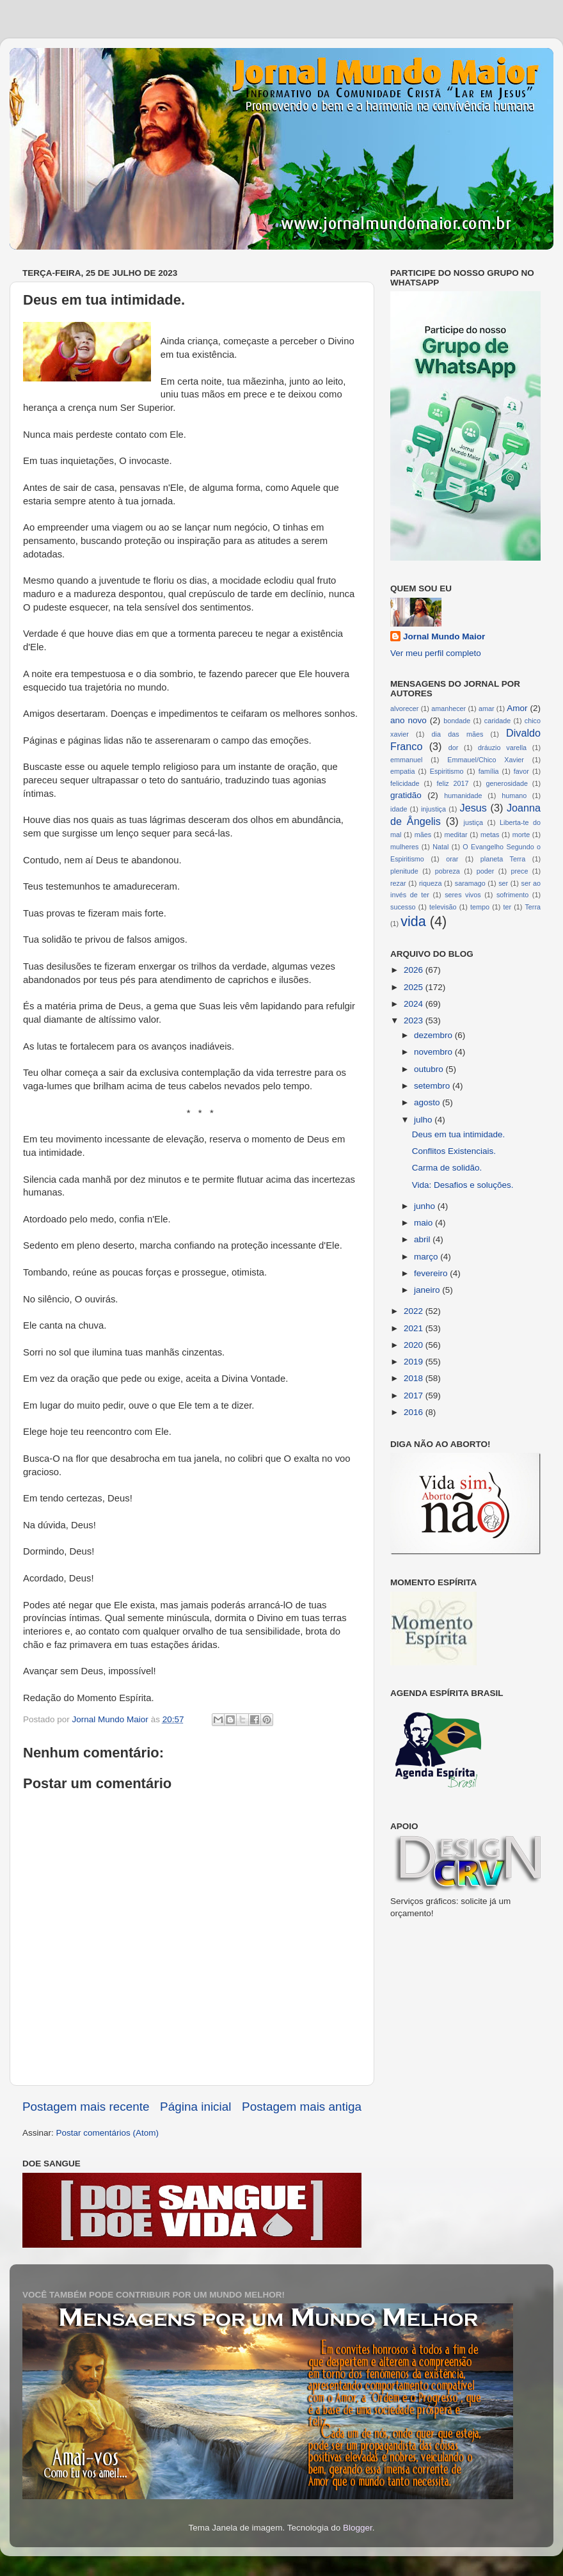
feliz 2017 (453, 783)
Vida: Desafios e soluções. (463, 1185)
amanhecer (448, 708)
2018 (414, 1378)
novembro (434, 1052)
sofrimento (512, 895)
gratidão (406, 795)
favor (521, 771)
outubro (430, 1069)
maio (424, 1223)
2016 (414, 1412)
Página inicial (195, 2106)
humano (514, 795)
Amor (517, 708)
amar (487, 708)
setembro (433, 1086)
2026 (414, 970)
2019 (414, 1361)
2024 (414, 1004)
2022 (414, 1311)
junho (426, 1206)
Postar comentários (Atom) (107, 2133)
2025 (414, 987)
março (427, 1256)
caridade (497, 720)
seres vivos (463, 895)
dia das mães (458, 734)
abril (423, 1239)
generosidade (507, 783)
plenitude (404, 871)
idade (398, 809)
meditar (456, 834)
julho (424, 1119)
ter (507, 907)
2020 (414, 1345)
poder (486, 871)
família (489, 771)
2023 (414, 1020)
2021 (414, 1328)
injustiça (433, 809)
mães (423, 834)
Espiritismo (447, 771)
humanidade (463, 795)
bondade (456, 720)
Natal (440, 847)
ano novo (408, 720)
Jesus (473, 807)
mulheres (404, 847)
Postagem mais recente (85, 2106)
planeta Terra (502, 859)
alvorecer (404, 708)
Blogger (357, 2527)
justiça (473, 822)
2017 (414, 1395)
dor (453, 747)
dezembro (434, 1035)
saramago (470, 883)
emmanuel (406, 760)
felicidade (405, 783)
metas (489, 834)
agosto (428, 1102)
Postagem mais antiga (301, 2106)
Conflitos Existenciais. (454, 1151)
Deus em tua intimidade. (458, 1134)
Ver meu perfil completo (435, 653)
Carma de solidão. (447, 1167)
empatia (402, 771)
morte (521, 834)
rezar (398, 883)
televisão (443, 907)
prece (519, 871)
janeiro (428, 1290)
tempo (479, 907)
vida (413, 921)
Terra (533, 907)
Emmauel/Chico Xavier (485, 760)
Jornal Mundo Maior (444, 636)
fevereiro (432, 1273)
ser (503, 883)
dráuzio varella (502, 747)
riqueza (430, 883)
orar (452, 859)
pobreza (447, 871)
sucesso (403, 907)
